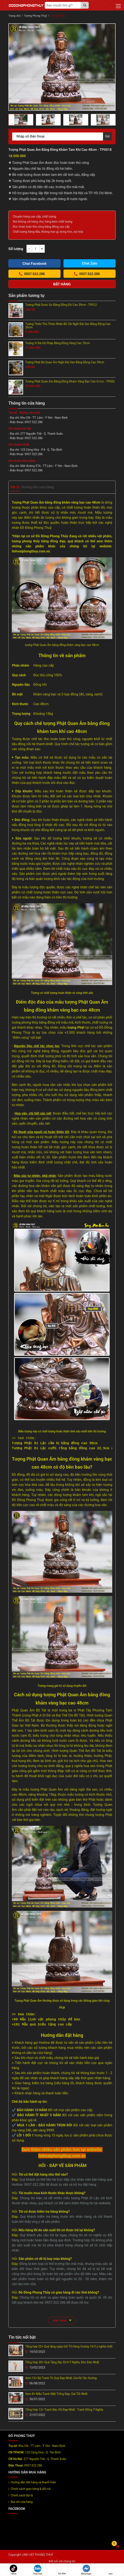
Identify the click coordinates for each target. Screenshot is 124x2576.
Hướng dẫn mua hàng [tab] (37, 487)
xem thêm (62, 2320)
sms (111, 2570)
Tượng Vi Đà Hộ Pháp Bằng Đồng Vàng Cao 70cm (57, 343)
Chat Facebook (34, 263)
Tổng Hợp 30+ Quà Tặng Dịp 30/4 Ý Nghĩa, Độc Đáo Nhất (62, 2362)
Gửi (107, 136)
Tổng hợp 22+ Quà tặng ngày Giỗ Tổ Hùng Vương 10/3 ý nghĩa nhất (68, 2346)
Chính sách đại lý (22, 2495)
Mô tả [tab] (15, 487)
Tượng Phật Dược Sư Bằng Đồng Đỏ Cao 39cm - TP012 (61, 304)
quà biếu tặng (43, 2025)
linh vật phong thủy (47, 2019)
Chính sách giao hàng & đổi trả (30, 2488)
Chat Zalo (37, 2570)
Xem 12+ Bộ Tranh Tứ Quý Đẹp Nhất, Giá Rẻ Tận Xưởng (61, 2378)
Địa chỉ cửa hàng (22, 2502)
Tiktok (13, 2570)
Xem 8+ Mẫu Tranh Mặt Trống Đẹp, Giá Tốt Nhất (56, 2394)
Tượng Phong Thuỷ (35, 15)
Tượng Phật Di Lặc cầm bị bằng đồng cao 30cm (55, 1443)
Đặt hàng (62, 284)
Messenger (86, 2570)
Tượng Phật (57, 15)
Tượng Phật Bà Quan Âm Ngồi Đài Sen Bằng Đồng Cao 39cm (64, 362)
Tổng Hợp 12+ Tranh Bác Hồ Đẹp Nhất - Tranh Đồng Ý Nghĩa (64, 2409)
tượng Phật (75, 1027)
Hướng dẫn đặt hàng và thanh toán (33, 2482)
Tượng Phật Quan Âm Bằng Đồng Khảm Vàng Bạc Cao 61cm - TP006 (70, 381)
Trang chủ (14, 15)
